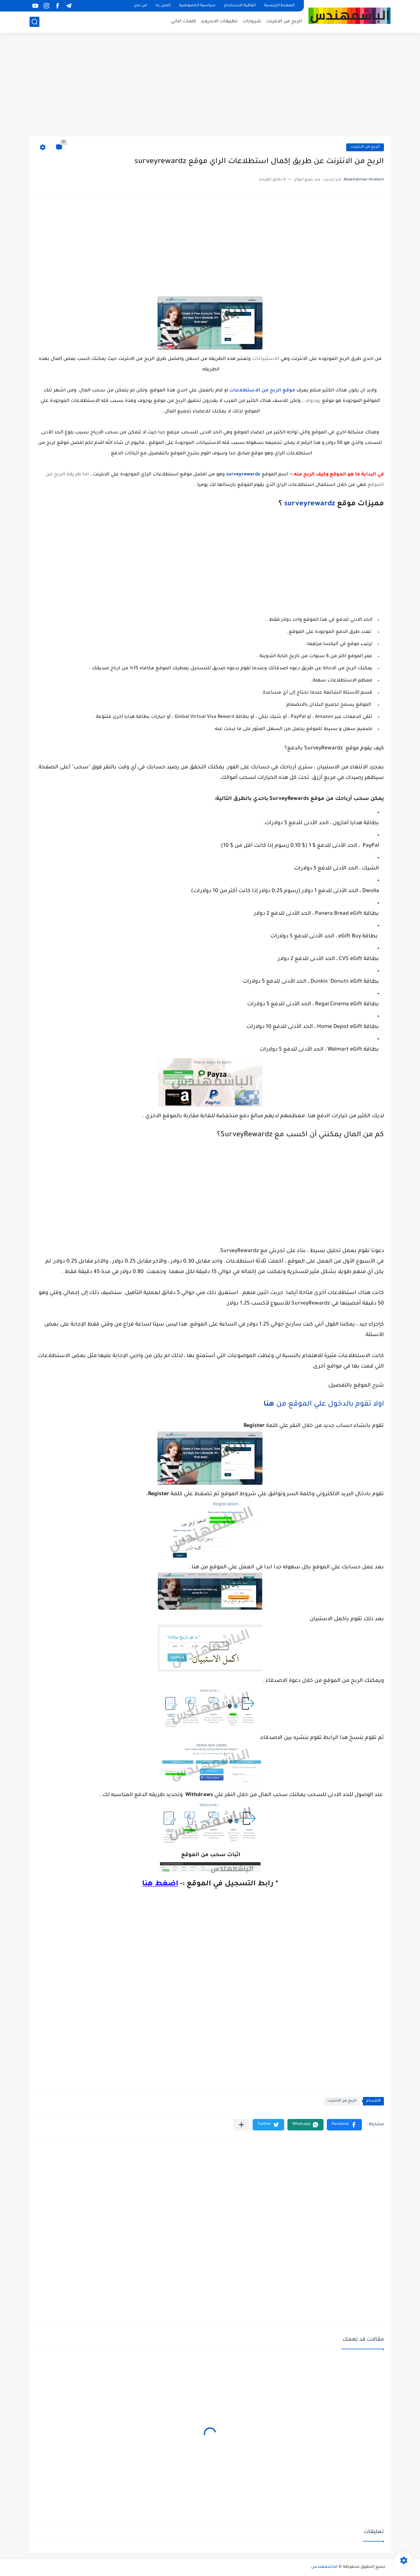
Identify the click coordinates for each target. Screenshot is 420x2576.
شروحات (252, 21)
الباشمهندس (324, 2567)
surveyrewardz (309, 504)
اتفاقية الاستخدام (240, 6)
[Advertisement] (210, 85)
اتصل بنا (163, 6)
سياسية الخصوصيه (197, 6)
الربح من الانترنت (284, 21)
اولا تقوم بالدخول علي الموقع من (323, 1405)
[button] (344, 2124)
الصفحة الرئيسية (279, 6)
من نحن (140, 6)
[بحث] (34, 22)
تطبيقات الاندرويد (219, 21)
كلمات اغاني (183, 21)
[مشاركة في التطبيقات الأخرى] (241, 2124)
